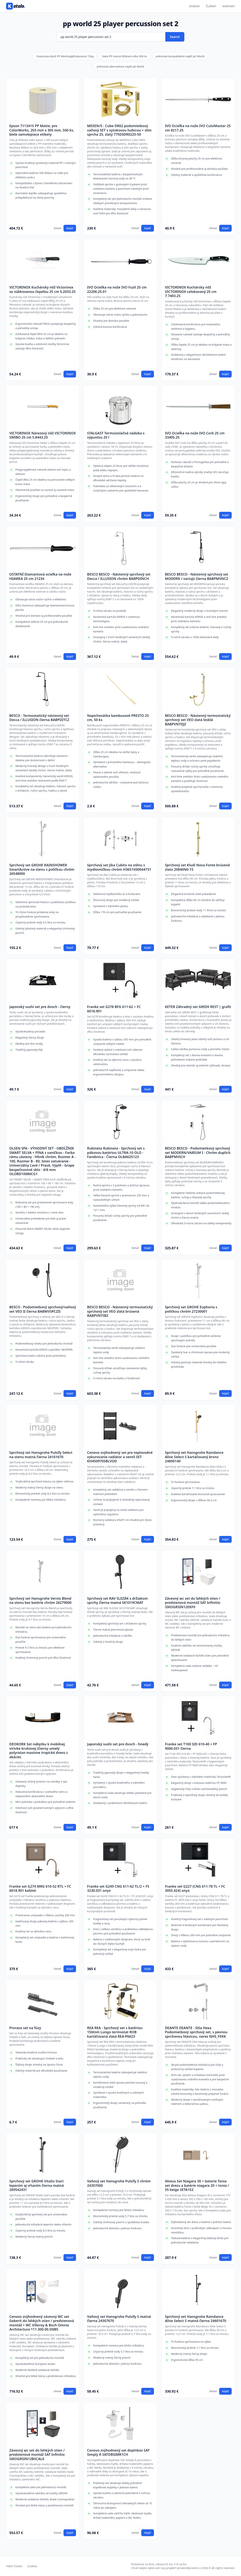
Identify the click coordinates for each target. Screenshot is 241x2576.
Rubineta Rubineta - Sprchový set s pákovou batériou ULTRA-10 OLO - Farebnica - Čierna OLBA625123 (116, 1152)
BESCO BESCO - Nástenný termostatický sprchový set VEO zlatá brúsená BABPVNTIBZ (120, 1311)
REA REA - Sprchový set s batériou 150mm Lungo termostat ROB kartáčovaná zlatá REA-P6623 (115, 2032)
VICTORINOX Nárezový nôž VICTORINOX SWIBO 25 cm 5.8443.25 (42, 435)
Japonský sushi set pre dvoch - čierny (39, 1007)
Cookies (32, 2566)
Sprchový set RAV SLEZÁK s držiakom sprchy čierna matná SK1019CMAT (117, 1600)
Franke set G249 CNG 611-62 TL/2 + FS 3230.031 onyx (118, 1888)
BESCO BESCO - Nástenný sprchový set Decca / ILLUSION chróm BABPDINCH (118, 576)
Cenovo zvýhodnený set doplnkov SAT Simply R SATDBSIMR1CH (118, 2452)
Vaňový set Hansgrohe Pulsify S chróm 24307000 (119, 2183)
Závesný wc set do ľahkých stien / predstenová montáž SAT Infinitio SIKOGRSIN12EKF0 (192, 1602)
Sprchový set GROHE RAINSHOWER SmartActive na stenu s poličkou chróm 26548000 (41, 869)
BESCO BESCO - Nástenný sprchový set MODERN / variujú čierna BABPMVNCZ (196, 576)
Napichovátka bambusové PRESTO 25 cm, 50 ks (118, 717)
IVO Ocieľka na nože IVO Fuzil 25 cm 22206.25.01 (117, 289)
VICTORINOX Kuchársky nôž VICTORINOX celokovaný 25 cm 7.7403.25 (190, 291)
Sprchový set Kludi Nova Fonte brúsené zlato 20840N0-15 (197, 867)
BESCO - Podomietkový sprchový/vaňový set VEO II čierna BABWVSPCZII (42, 1309)
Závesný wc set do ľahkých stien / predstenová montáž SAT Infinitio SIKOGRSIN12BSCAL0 (37, 2454)
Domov (194, 6)
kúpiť (70, 228)
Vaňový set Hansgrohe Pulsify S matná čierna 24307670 (119, 2318)
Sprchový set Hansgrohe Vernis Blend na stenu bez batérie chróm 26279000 (40, 1600)
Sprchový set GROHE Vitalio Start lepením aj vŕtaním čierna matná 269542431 (36, 2185)
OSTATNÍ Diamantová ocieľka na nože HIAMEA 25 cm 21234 (40, 576)
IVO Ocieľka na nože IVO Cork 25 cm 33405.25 (195, 435)
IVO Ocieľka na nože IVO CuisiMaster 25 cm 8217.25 (198, 128)
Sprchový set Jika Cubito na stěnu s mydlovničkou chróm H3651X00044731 (119, 867)
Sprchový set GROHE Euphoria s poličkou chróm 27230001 (191, 1309)
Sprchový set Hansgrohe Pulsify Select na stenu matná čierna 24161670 (40, 1454)
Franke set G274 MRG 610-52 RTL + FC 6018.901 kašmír (40, 1888)
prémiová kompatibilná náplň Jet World (180, 56)
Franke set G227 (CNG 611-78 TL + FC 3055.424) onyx (195, 1888)
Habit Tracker (14, 2566)
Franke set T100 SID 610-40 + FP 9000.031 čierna (191, 1746)
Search (175, 37)
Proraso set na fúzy (25, 2028)
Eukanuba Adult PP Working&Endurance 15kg (65, 56)
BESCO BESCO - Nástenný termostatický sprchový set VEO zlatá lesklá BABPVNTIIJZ (198, 719)
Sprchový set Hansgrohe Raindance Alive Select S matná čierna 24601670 (195, 2318)
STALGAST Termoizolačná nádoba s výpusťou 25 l (115, 435)
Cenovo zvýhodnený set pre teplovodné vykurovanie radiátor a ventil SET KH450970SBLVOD (120, 1456)
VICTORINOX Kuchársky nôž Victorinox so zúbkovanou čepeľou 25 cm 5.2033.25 (42, 289)
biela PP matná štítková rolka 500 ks (124, 56)
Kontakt (228, 6)
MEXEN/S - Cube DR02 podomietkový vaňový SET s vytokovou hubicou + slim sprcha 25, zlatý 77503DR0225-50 (119, 130)
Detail (57, 228)
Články (211, 6)
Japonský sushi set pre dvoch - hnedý (117, 1744)
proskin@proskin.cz (189, 2568)
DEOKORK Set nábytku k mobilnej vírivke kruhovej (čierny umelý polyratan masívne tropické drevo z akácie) (38, 1750)
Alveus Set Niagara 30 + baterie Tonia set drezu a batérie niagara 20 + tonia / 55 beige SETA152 (197, 2185)
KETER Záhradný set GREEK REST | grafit (198, 1007)
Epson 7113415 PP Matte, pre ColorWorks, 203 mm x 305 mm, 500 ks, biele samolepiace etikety (41, 130)
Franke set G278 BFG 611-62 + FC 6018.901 (114, 1009)
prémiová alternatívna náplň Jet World (120, 66)
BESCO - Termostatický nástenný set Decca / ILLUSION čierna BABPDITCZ (39, 717)
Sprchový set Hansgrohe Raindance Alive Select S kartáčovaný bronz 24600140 (194, 1456)
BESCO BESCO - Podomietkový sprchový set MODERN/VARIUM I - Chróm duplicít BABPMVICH (198, 1152)
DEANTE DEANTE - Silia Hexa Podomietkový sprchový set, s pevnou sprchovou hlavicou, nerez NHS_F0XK (196, 2032)
